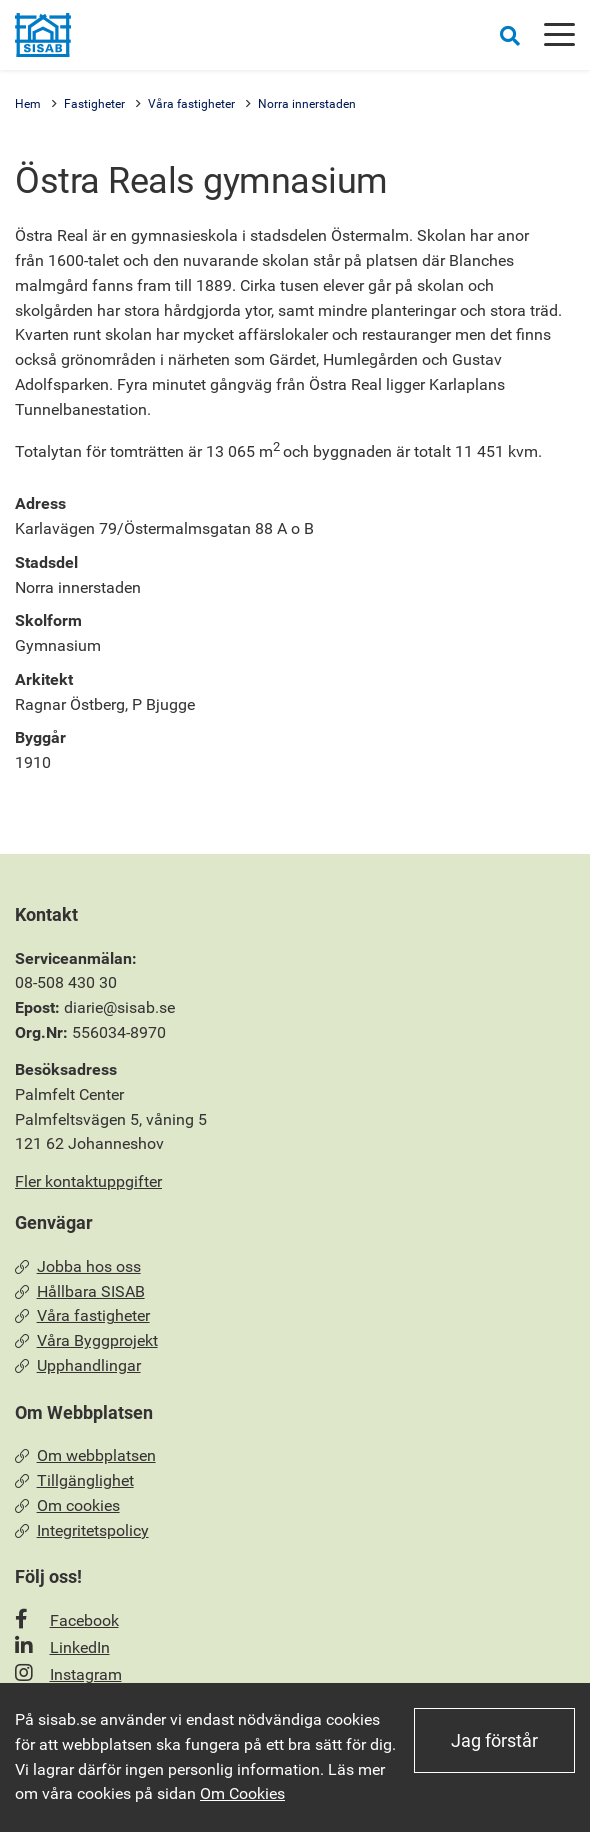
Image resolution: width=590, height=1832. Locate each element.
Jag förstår (494, 1740)
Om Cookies (242, 1793)
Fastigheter (94, 104)
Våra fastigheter (191, 104)
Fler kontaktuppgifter (88, 1181)
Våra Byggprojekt (86, 1340)
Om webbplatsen (85, 1455)
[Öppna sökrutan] (510, 35)
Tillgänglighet (74, 1480)
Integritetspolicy (82, 1530)
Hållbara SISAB (80, 1291)
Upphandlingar (78, 1365)
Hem (28, 104)
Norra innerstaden (307, 104)
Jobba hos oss (78, 1266)
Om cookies (67, 1505)
